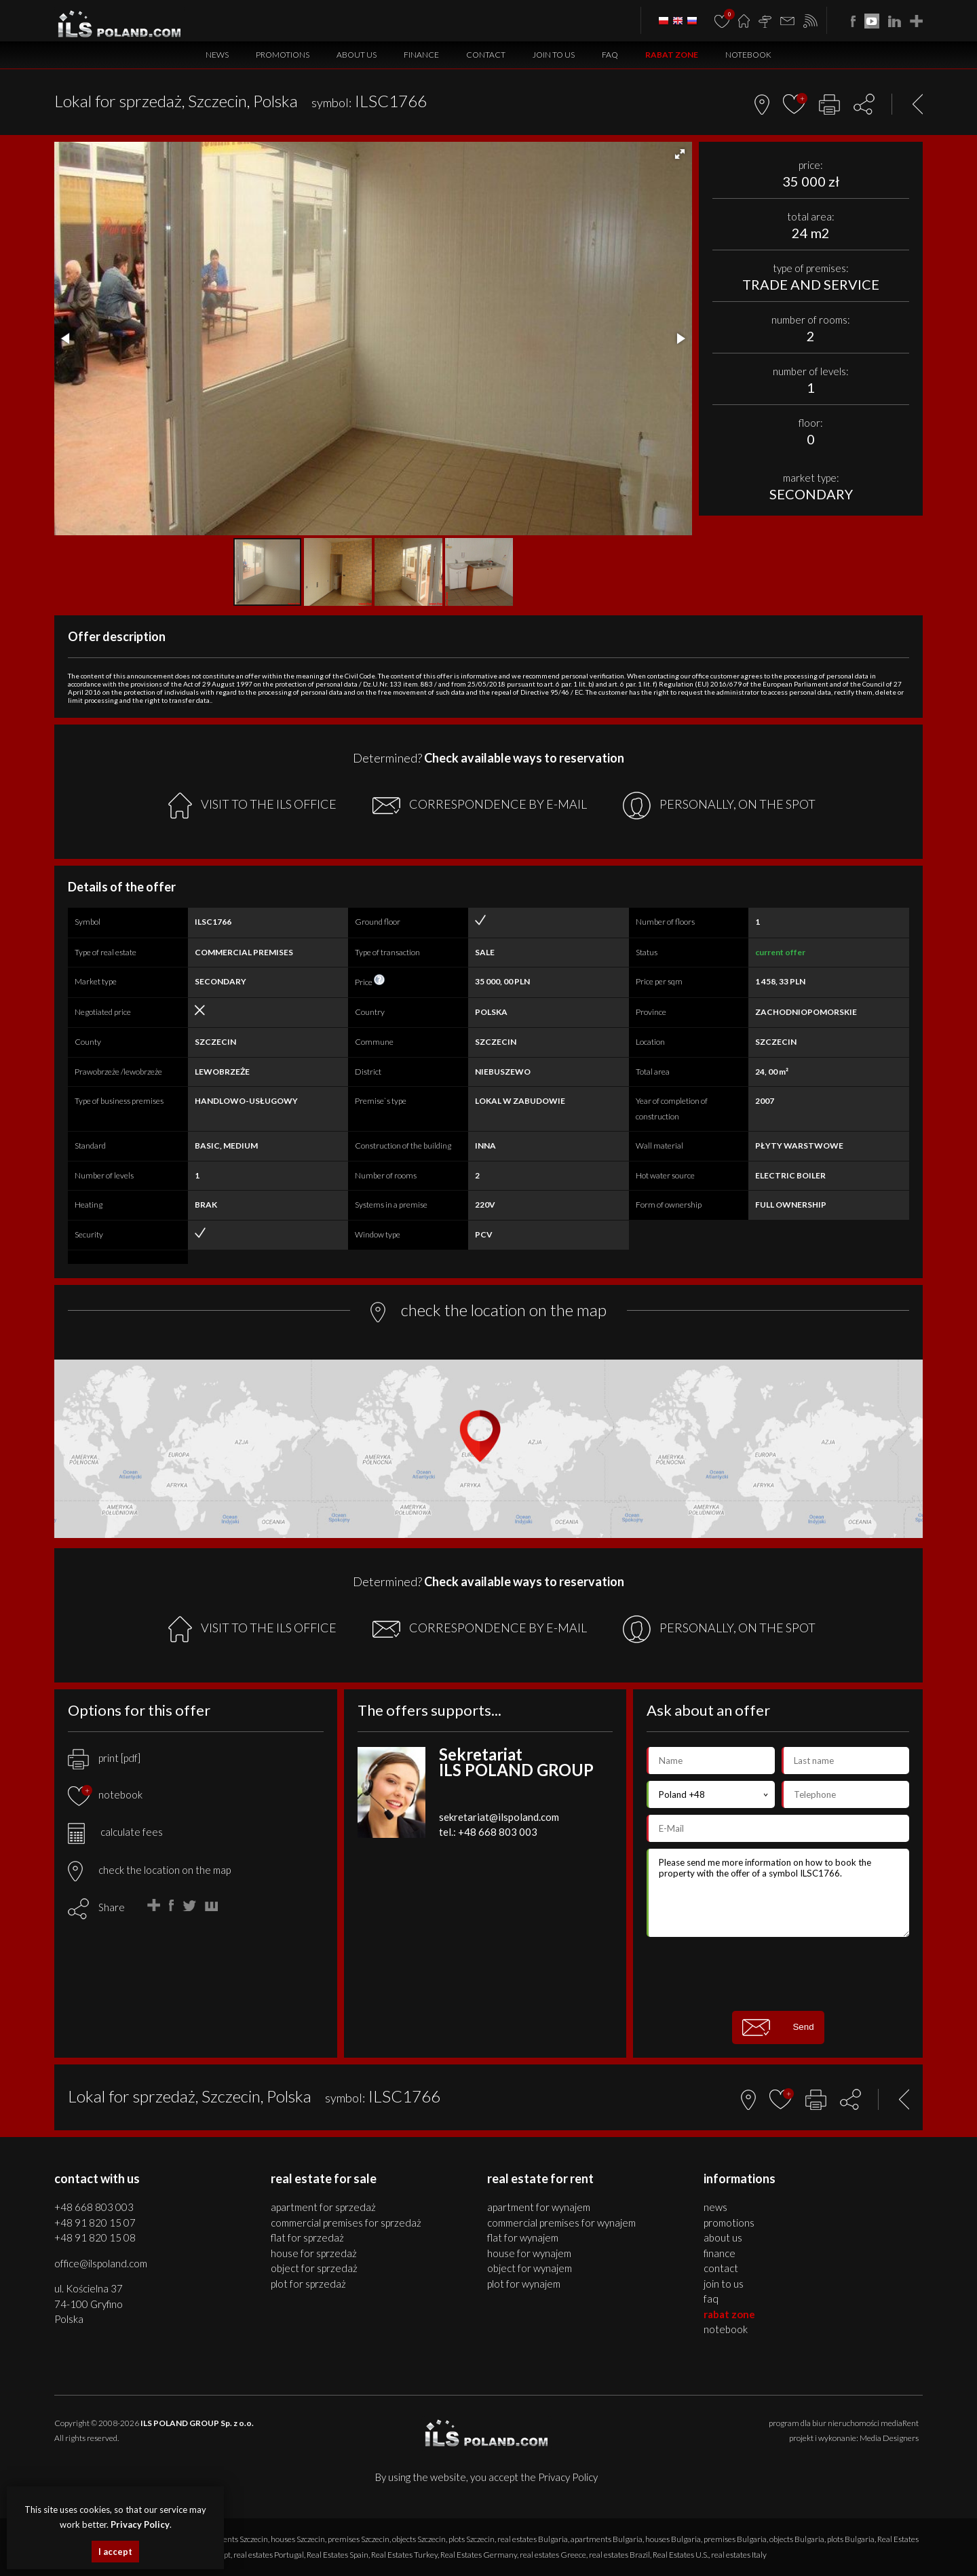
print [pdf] (104, 1758)
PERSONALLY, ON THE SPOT (719, 806)
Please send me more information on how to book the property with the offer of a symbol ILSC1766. (778, 1893)
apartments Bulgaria (607, 2539)
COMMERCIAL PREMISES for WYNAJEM (561, 2222)
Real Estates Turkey (404, 2555)
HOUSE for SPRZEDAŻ (314, 2253)
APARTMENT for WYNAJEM (538, 2207)
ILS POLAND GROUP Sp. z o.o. (197, 2423)
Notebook (748, 55)
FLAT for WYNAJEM (522, 2237)
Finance (421, 55)
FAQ (610, 55)
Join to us (554, 55)
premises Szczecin (358, 2539)
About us (357, 55)
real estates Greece (553, 2555)
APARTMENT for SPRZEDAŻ (323, 2207)
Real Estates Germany (478, 2555)
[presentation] (778, 1974)
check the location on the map (149, 1870)
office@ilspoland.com (100, 2263)
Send (778, 2027)
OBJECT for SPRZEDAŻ (314, 2268)
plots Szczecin (471, 2539)
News (217, 55)
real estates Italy (739, 2555)
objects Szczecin (419, 2539)
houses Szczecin (298, 2539)
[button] (680, 154)
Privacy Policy (568, 2477)
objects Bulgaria (796, 2539)
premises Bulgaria (735, 2539)
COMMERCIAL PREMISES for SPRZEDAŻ (346, 2222)
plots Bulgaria (851, 2539)
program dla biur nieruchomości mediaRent (844, 2423)
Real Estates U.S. (680, 2555)
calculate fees (115, 1832)
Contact (485, 55)
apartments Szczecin (232, 2539)
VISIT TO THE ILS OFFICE (252, 805)
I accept (115, 2551)
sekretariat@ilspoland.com (499, 1817)
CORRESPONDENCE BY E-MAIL (479, 805)
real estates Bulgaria (532, 2539)
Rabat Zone (671, 55)
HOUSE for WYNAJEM (529, 2253)
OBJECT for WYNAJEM (529, 2268)
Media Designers (889, 2438)
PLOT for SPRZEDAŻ (308, 2283)
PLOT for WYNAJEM (523, 2283)
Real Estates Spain (337, 2555)
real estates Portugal (268, 2555)
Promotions (282, 55)
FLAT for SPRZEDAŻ (307, 2237)
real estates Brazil (619, 2555)
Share (111, 1907)
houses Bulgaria (673, 2539)
